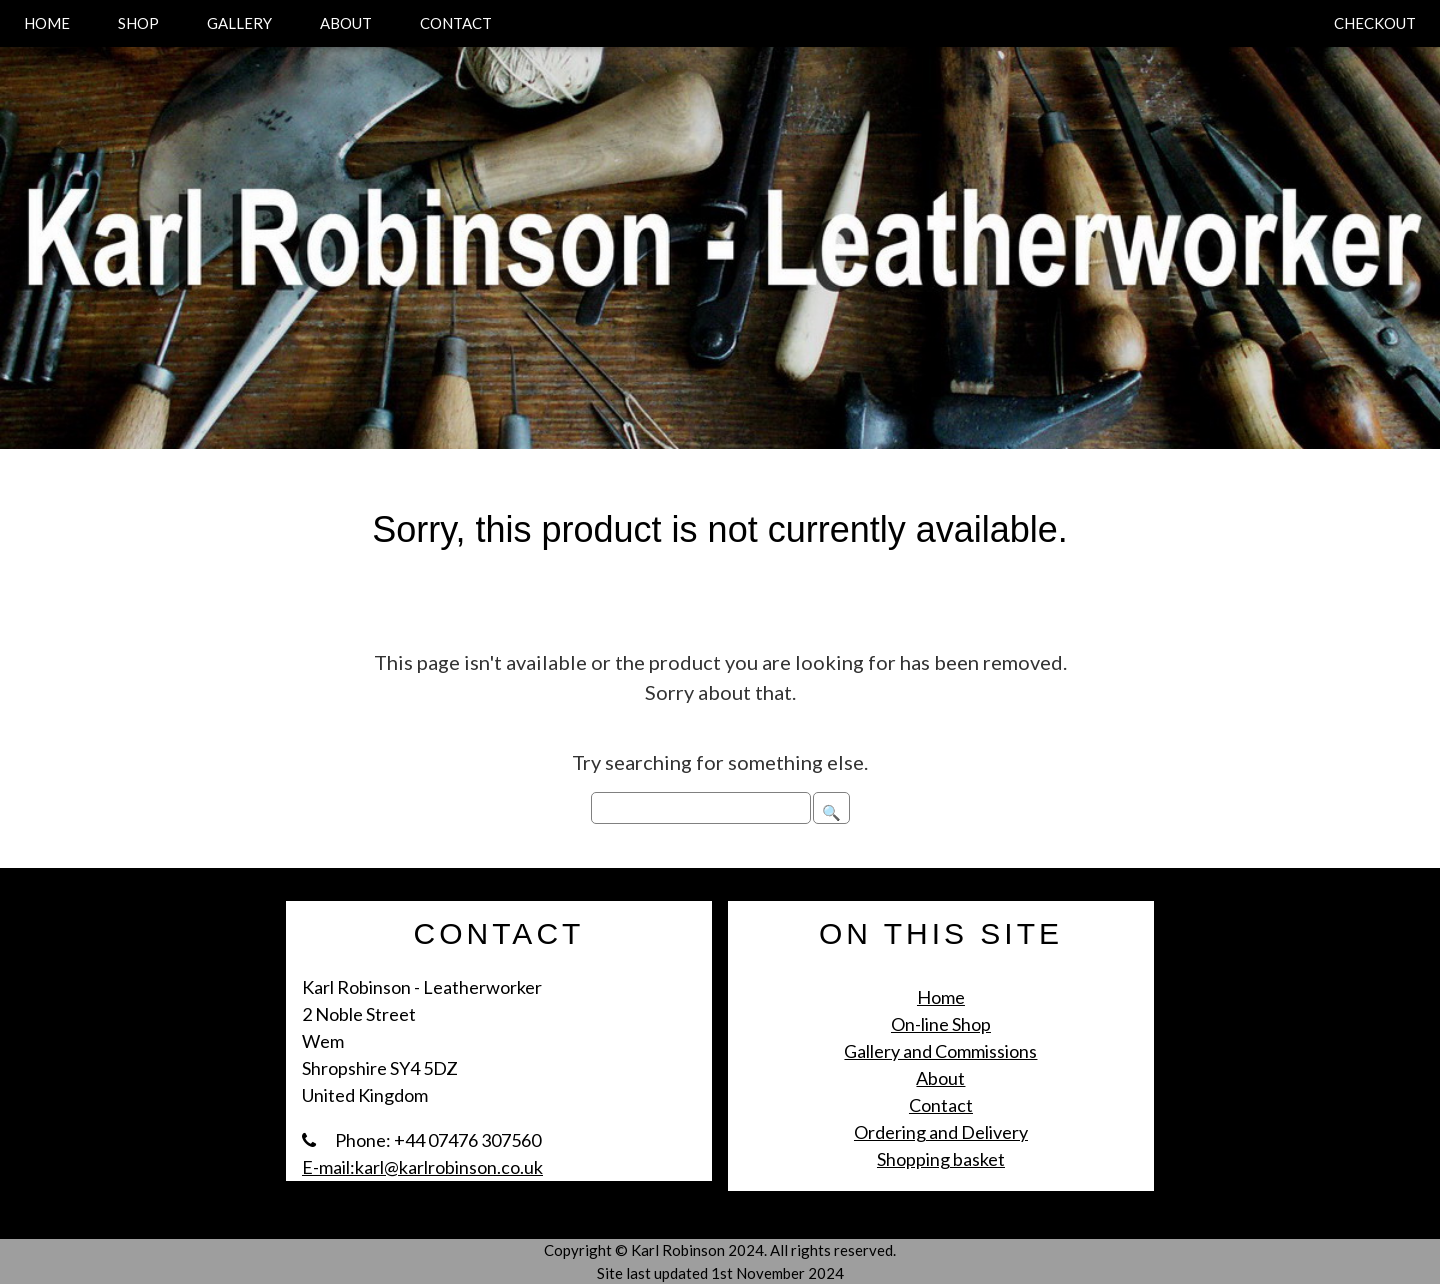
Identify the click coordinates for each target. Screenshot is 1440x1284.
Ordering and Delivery (941, 1132)
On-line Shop (941, 1024)
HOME (47, 23)
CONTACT (456, 23)
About (940, 1078)
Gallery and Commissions (940, 1051)
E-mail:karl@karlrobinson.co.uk (422, 1167)
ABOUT (346, 23)
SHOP (138, 23)
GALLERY (239, 23)
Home (941, 997)
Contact (941, 1105)
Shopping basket (941, 1159)
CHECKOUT (1375, 23)
